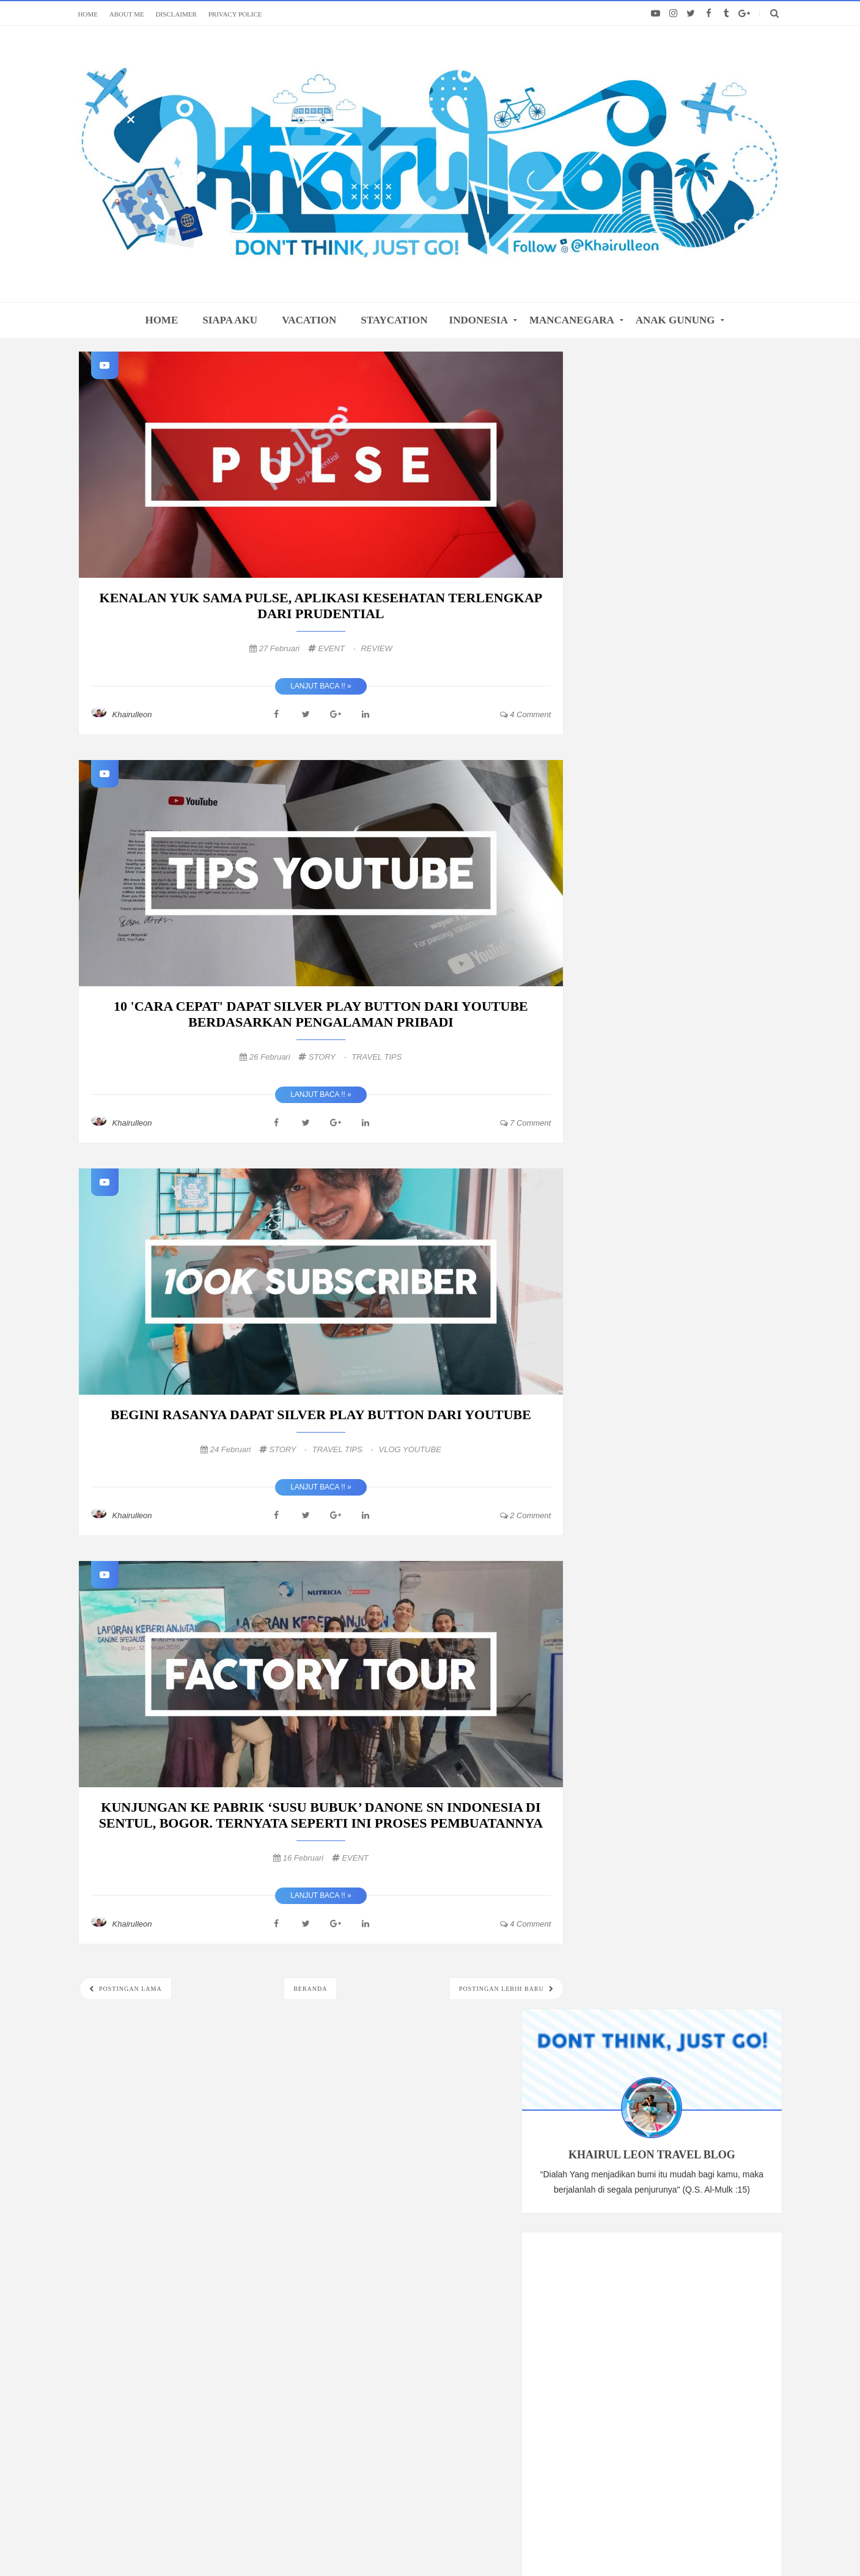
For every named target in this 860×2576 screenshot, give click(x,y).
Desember (635, 1070)
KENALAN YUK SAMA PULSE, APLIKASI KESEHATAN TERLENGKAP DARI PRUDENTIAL (321, 605)
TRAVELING (619, 1557)
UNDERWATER (702, 1577)
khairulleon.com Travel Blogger (361, 2543)
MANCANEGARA (571, 320)
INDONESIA (478, 320)
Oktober (630, 1104)
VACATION (309, 320)
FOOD (669, 1619)
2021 (614, 1039)
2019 (614, 1395)
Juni (623, 1170)
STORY (328, 1056)
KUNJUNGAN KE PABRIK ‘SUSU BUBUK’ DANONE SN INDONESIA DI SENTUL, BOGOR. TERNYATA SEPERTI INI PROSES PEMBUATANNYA (321, 1815)
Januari (629, 1374)
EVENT (338, 648)
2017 (614, 1428)
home (161, 320)
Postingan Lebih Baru (502, 1988)
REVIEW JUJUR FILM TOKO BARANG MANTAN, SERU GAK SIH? (687, 1348)
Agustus (630, 1137)
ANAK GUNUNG (675, 320)
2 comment (525, 1515)
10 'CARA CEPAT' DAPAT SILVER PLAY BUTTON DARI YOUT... (688, 1267)
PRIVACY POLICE (235, 14)
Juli (622, 1153)
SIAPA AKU (229, 320)
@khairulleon (530, 2543)
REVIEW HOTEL (725, 1619)
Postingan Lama (129, 1988)
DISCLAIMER (176, 14)
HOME (88, 14)
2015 (614, 1461)
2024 (614, 1005)
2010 (614, 1495)
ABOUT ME (126, 14)
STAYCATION (394, 320)
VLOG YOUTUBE (409, 1449)
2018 (614, 1412)
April (624, 1187)
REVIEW (376, 648)
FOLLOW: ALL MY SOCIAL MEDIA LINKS (430, 2222)
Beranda (310, 1988)
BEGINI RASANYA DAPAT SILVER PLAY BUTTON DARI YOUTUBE (321, 1414)
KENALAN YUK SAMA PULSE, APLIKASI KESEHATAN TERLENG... (687, 1240)
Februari (631, 1220)
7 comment (525, 1122)
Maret (626, 1203)
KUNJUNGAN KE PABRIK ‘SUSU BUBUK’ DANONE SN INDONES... (683, 1321)
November (635, 1086)
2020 (614, 1055)
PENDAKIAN (619, 1619)
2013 (614, 1478)
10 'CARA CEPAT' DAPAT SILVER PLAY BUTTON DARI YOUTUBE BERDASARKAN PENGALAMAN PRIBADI (321, 1014)
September (636, 1120)
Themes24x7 (623, 2543)
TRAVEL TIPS (376, 1056)
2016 (614, 1445)
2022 (614, 1022)
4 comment (525, 714)
